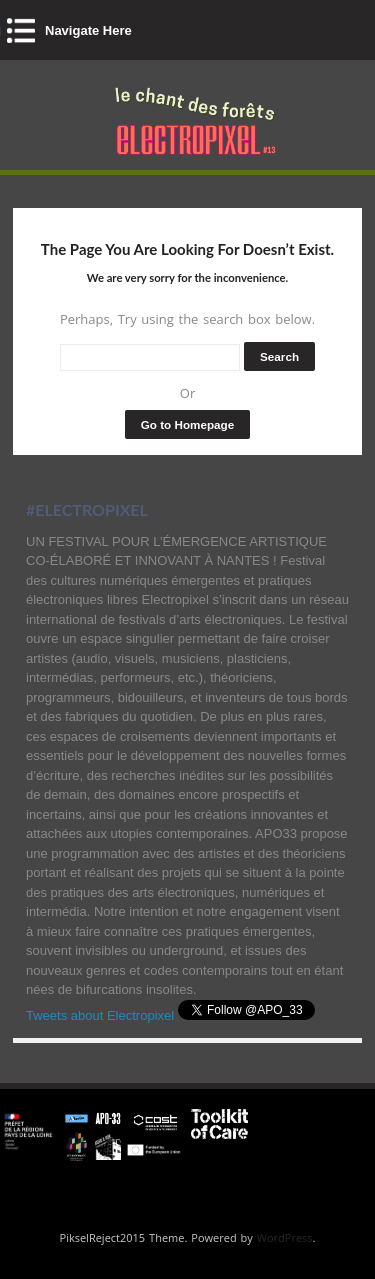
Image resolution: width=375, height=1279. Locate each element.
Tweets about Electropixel (100, 1015)
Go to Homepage (188, 424)
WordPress (285, 1237)
